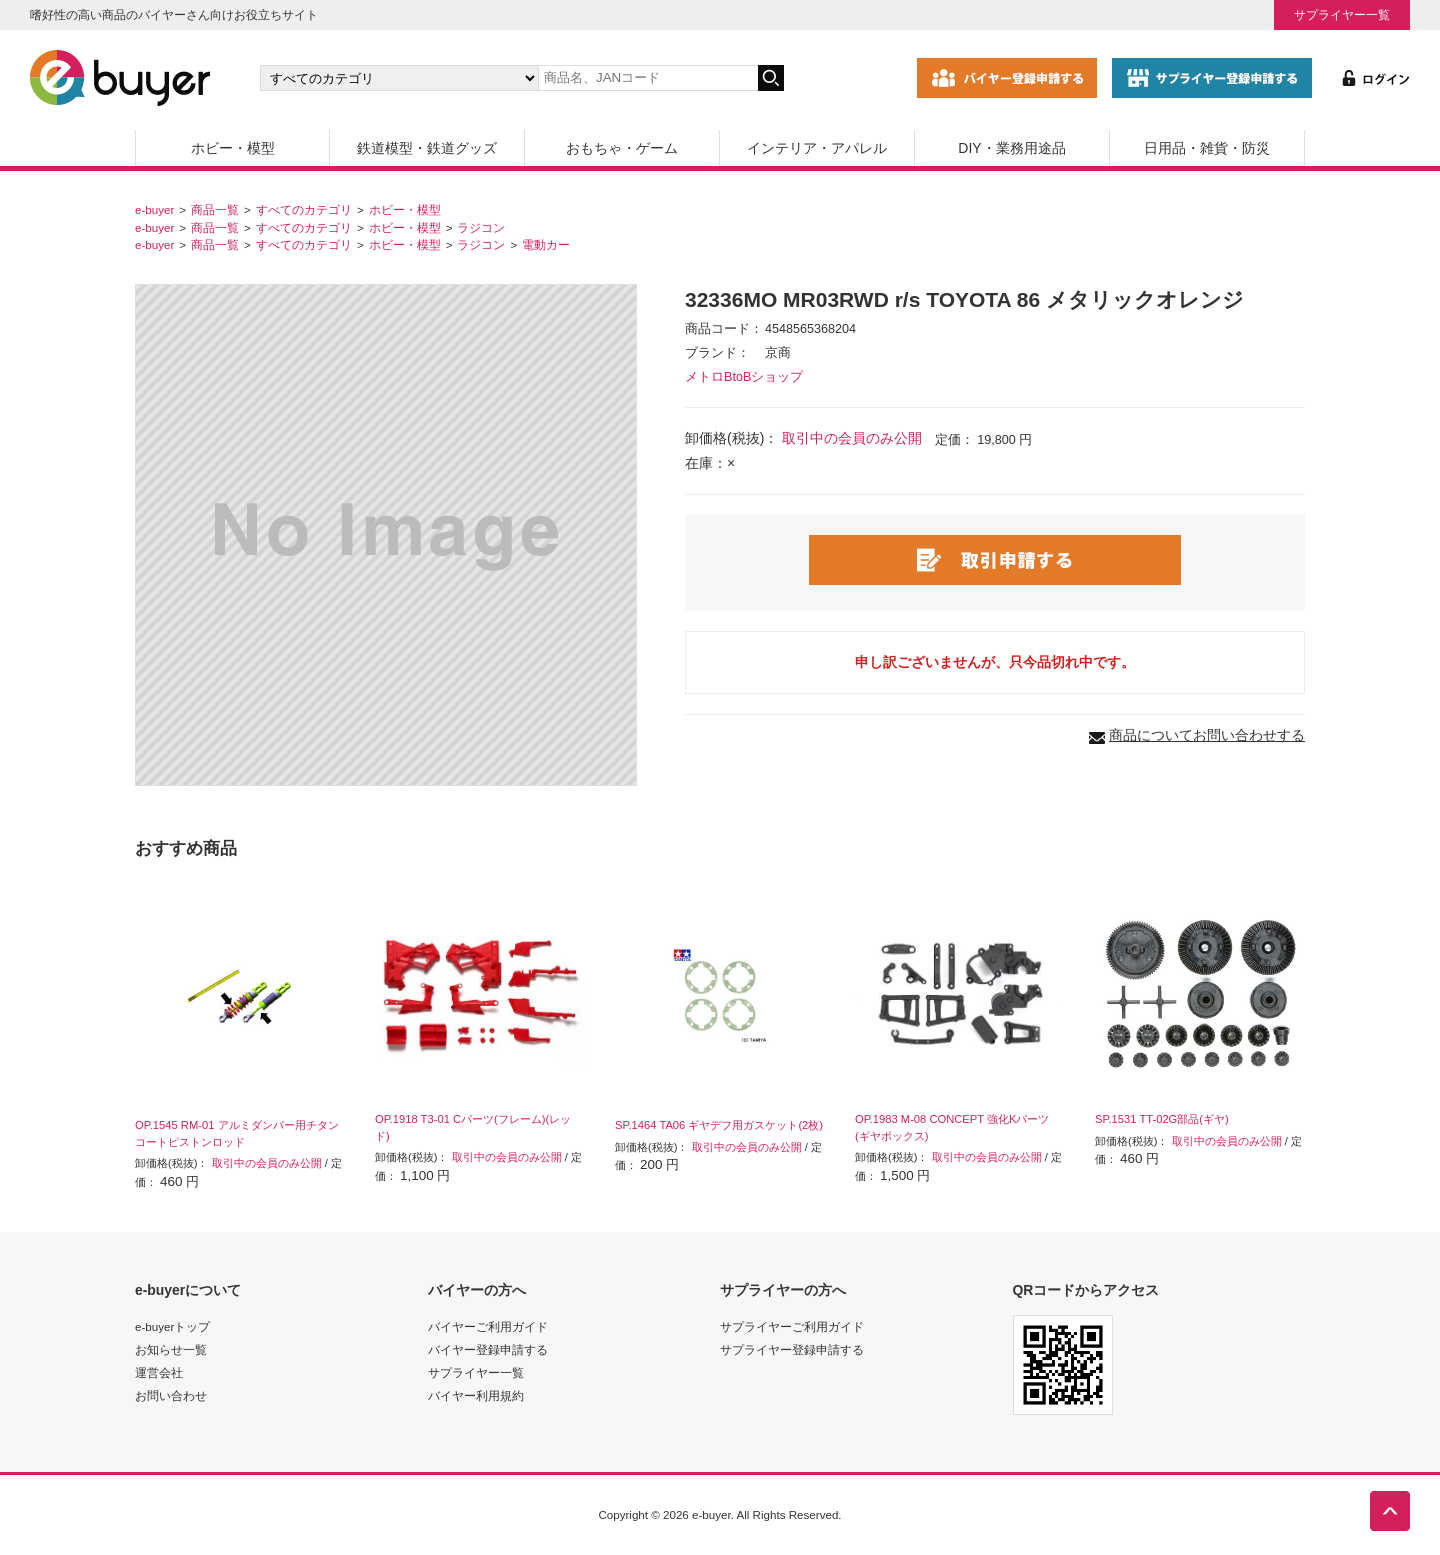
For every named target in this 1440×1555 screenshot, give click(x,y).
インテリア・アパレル (817, 148)
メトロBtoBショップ (744, 377)
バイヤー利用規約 (476, 1395)
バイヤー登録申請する (488, 1349)
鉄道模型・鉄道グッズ (427, 148)
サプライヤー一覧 (1342, 14)
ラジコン (481, 227)
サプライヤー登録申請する (792, 1349)
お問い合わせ (171, 1395)
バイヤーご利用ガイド (488, 1326)
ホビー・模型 (233, 148)
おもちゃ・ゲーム (622, 148)
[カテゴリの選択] (399, 78)
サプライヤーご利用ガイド (792, 1326)
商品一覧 (215, 209)
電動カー (546, 244)
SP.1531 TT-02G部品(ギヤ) (1162, 1119)
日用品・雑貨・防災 (1207, 148)
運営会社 (159, 1372)
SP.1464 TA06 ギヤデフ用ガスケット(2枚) (719, 1125)
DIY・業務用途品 (1011, 148)
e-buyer (154, 209)
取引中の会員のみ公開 (852, 438)
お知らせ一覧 (171, 1349)
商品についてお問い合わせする (1207, 735)
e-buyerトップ (172, 1326)
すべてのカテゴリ (304, 209)
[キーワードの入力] (648, 78)
